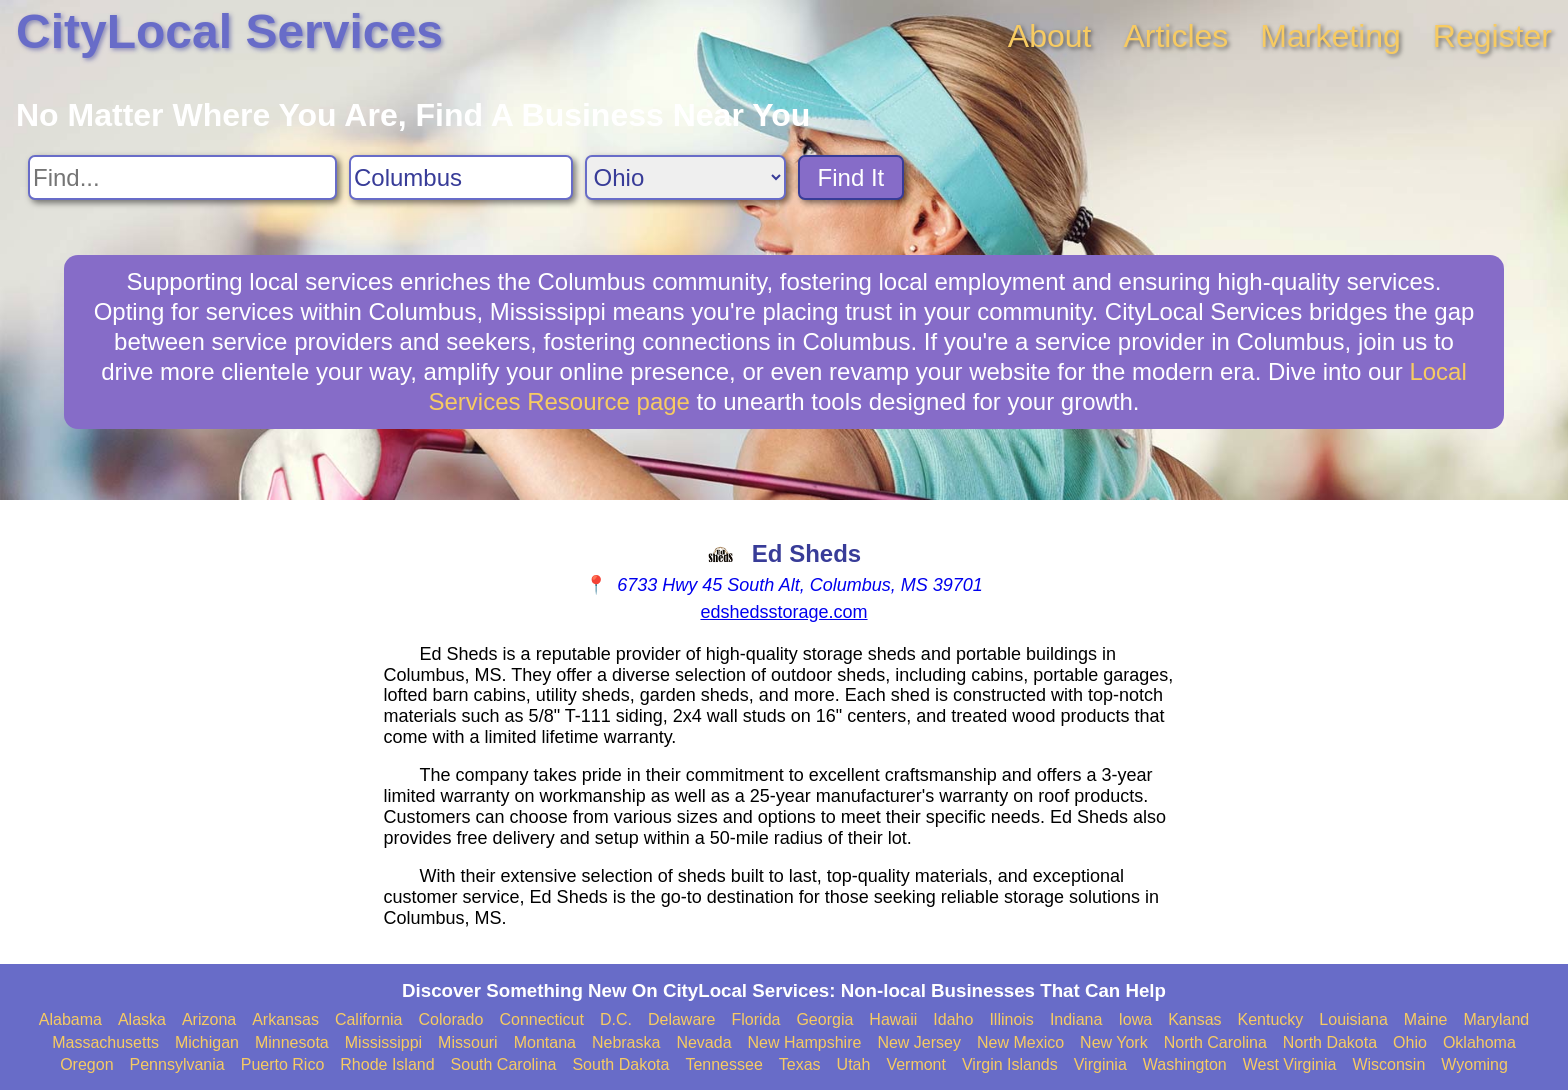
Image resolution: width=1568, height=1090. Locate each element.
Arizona (209, 1019)
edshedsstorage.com (783, 612)
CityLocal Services (229, 31)
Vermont (916, 1064)
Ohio (1410, 1042)
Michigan (207, 1042)
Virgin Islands (1010, 1064)
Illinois (1011, 1019)
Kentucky (1271, 1019)
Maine (1426, 1019)
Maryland (1496, 1019)
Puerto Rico (283, 1064)
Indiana (1076, 1019)
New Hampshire (805, 1042)
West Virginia (1290, 1064)
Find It (851, 177)
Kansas (1194, 1019)
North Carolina (1215, 1042)
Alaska (142, 1019)
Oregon (86, 1064)
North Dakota (1330, 1042)
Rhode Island (387, 1064)
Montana (545, 1042)
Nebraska (626, 1042)
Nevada (703, 1042)
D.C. (616, 1019)
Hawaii (893, 1019)
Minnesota (292, 1042)
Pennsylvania (177, 1064)
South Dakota (620, 1064)
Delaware (682, 1019)
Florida (756, 1019)
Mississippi (383, 1042)
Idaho (953, 1019)
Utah (854, 1064)
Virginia (1100, 1064)
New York (1114, 1042)
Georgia (824, 1019)
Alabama (70, 1019)
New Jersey (919, 1042)
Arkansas (285, 1019)
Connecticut (541, 1019)
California (369, 1019)
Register (1492, 36)
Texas (800, 1064)
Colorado (450, 1019)
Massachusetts (105, 1042)
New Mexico (1020, 1042)
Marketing (1330, 36)
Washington (1185, 1064)
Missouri (468, 1042)
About (1050, 36)
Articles (1175, 36)
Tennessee (723, 1064)
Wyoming (1474, 1064)
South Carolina (504, 1064)
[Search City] (461, 177)
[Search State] (685, 177)
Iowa (1135, 1019)
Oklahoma (1479, 1042)
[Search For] (182, 177)
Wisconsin (1388, 1064)
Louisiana (1353, 1019)
